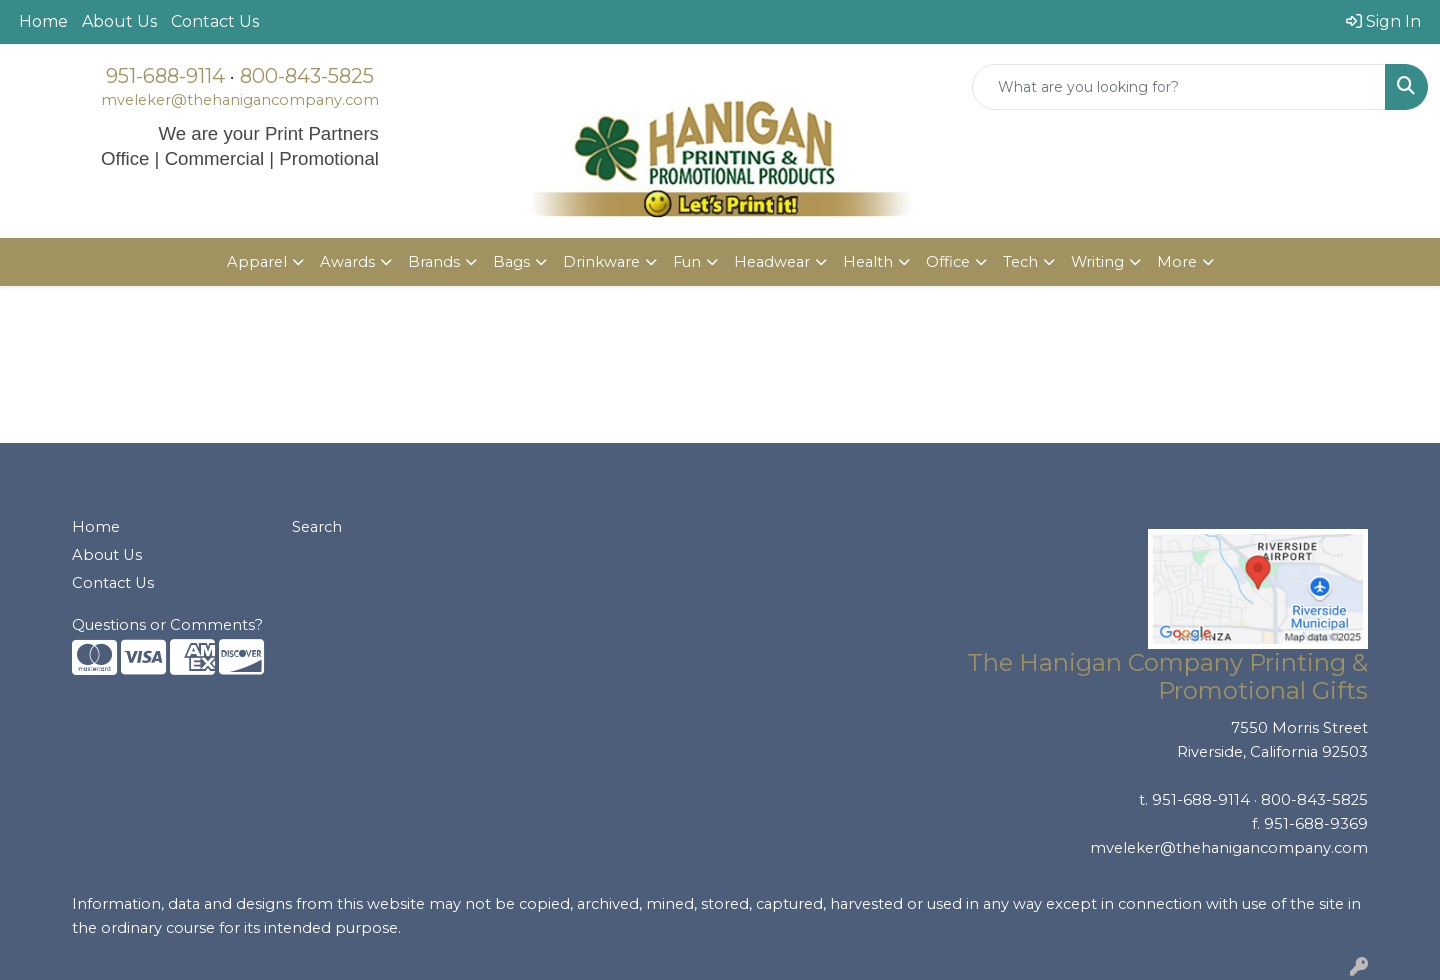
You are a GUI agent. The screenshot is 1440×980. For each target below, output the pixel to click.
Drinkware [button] (601, 262)
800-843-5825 (307, 76)
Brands (434, 262)
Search (317, 527)
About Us (119, 21)
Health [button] (868, 262)
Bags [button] (511, 262)
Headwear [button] (772, 262)
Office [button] (948, 262)
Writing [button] (1097, 262)
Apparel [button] (257, 262)
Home (43, 21)
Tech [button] (1020, 262)
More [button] (1177, 262)
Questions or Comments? (167, 625)
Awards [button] (347, 262)
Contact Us (215, 21)
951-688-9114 (165, 76)
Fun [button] (687, 262)
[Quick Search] (1179, 87)
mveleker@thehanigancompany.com (240, 100)
